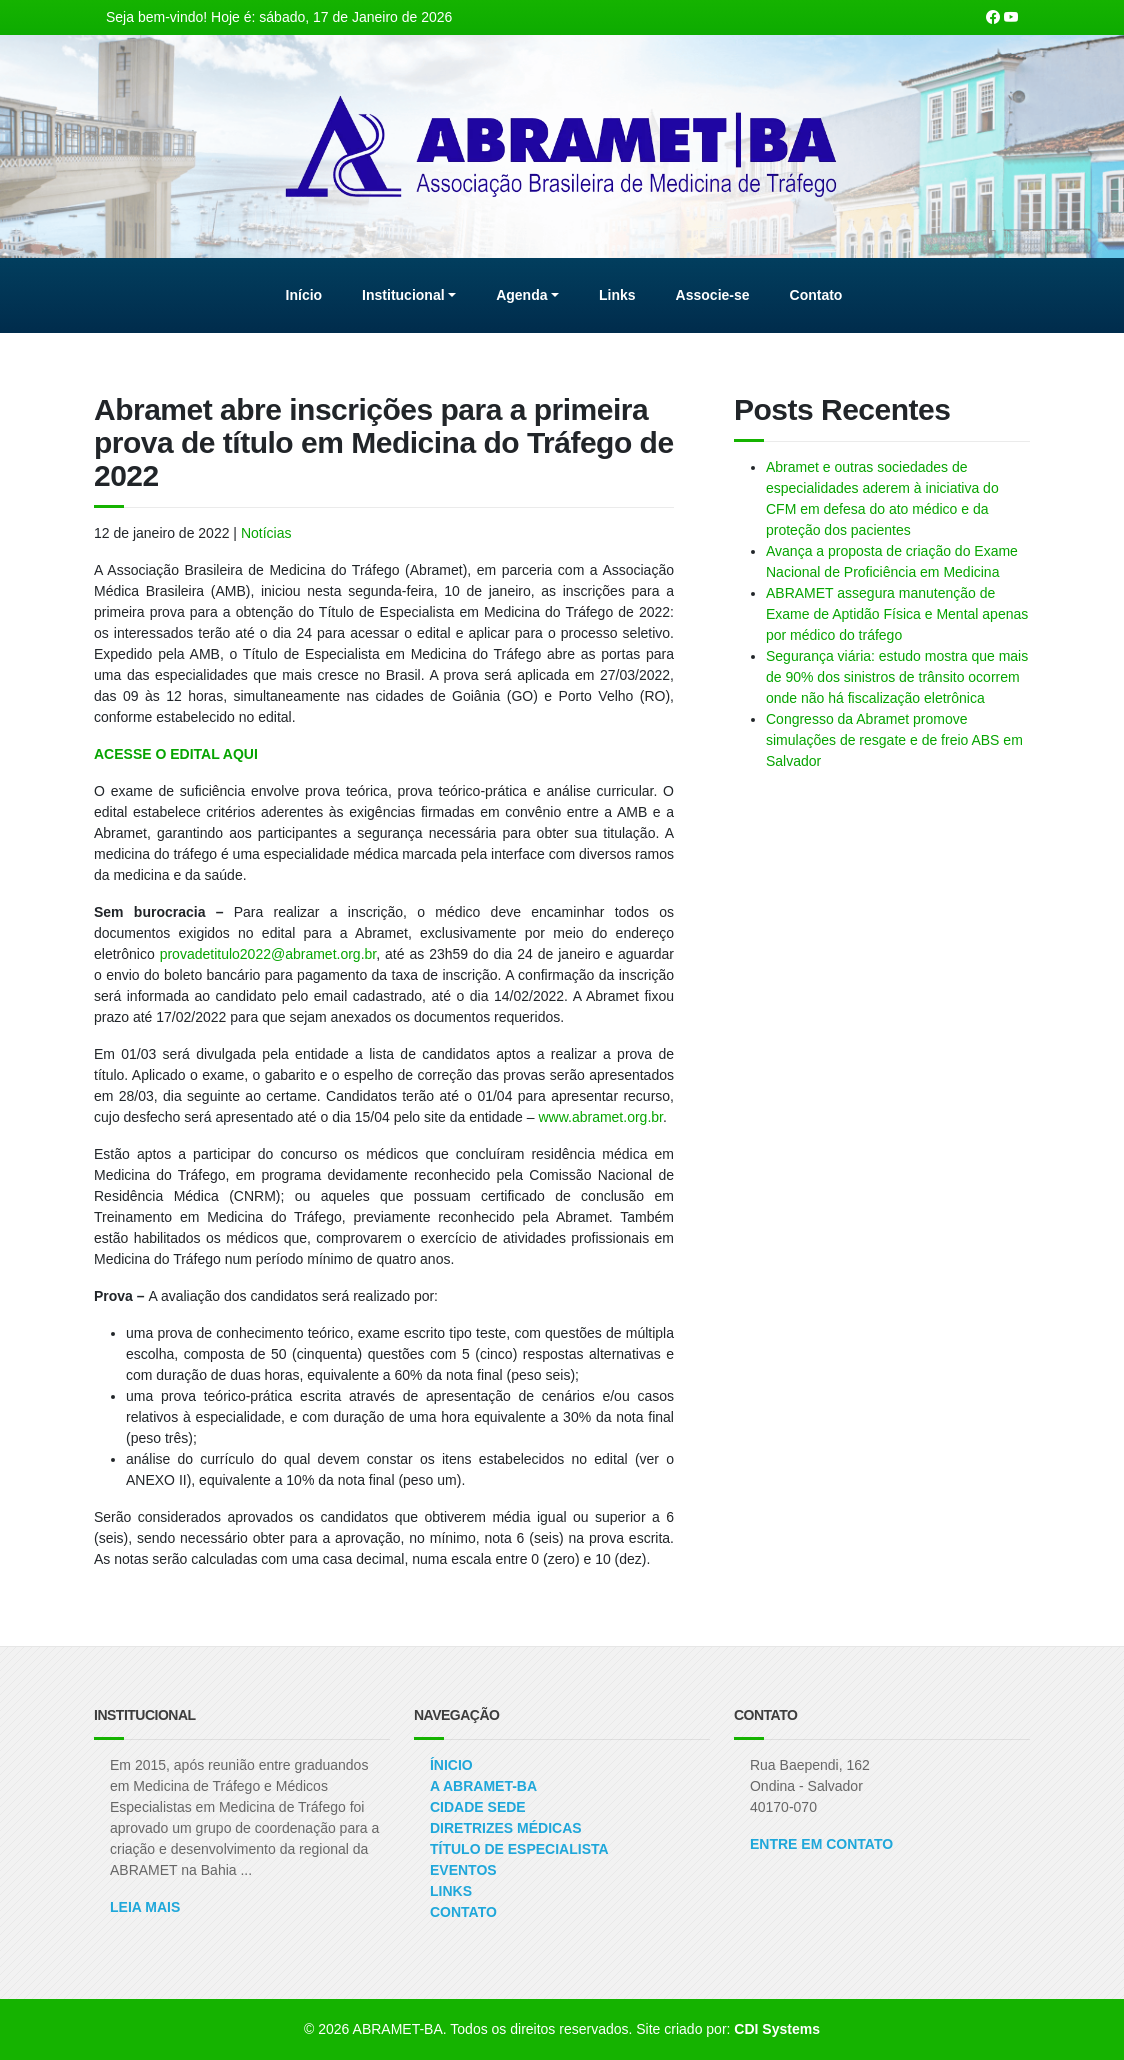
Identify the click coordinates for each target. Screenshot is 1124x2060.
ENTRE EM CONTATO (821, 1844)
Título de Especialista (519, 1849)
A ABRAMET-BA (483, 1786)
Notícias (266, 533)
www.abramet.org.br (600, 1117)
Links (451, 1891)
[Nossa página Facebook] (993, 17)
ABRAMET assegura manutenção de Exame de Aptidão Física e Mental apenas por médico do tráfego (897, 614)
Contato (463, 1912)
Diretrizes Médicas (506, 1828)
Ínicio (451, 1765)
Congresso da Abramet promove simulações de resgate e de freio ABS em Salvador (894, 740)
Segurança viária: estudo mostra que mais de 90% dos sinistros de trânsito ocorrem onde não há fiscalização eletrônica (897, 677)
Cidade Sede (478, 1807)
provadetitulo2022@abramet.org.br (268, 954)
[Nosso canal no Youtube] (1011, 17)
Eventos (463, 1870)
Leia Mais (145, 1907)
